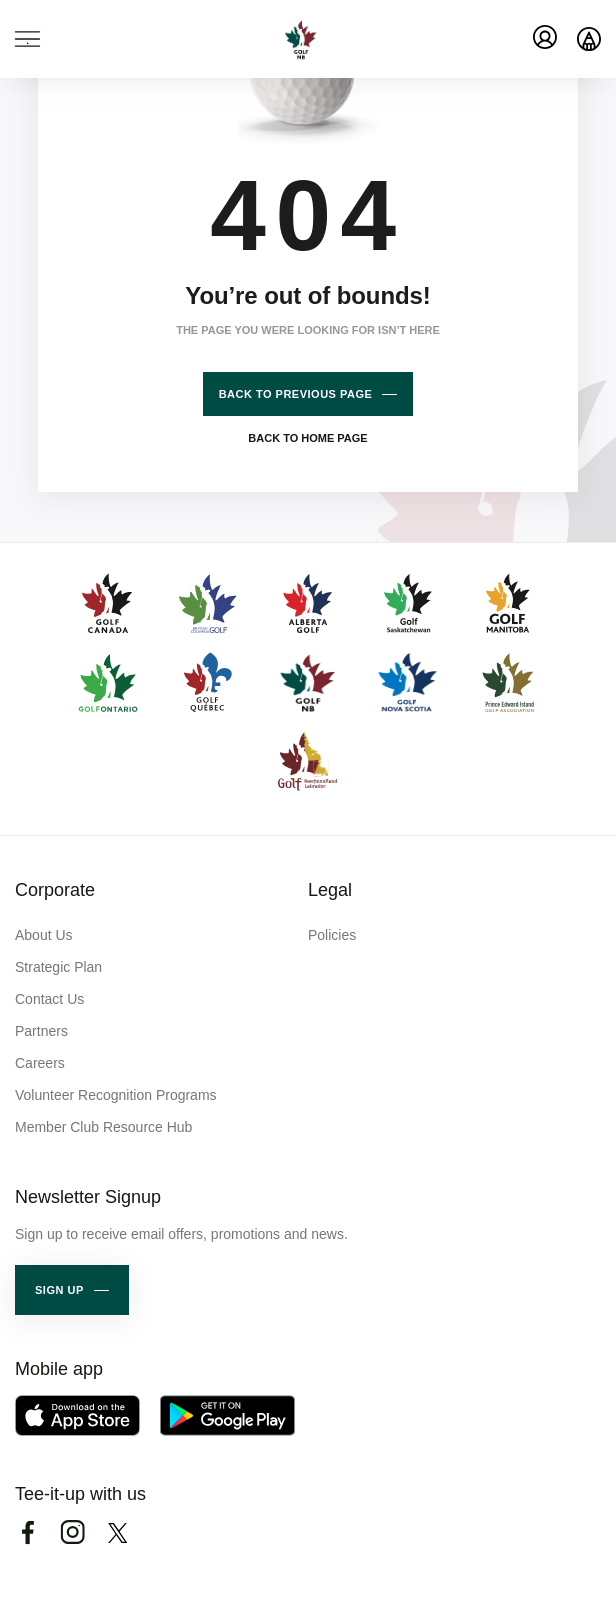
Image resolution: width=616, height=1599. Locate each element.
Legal (330, 890)
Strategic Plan (58, 967)
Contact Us (49, 999)
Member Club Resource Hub (103, 1127)
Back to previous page (296, 394)
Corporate (55, 890)
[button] (72, 1290)
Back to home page (307, 438)
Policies (332, 935)
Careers (40, 1063)
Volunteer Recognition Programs (116, 1095)
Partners (41, 1031)
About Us (44, 935)
